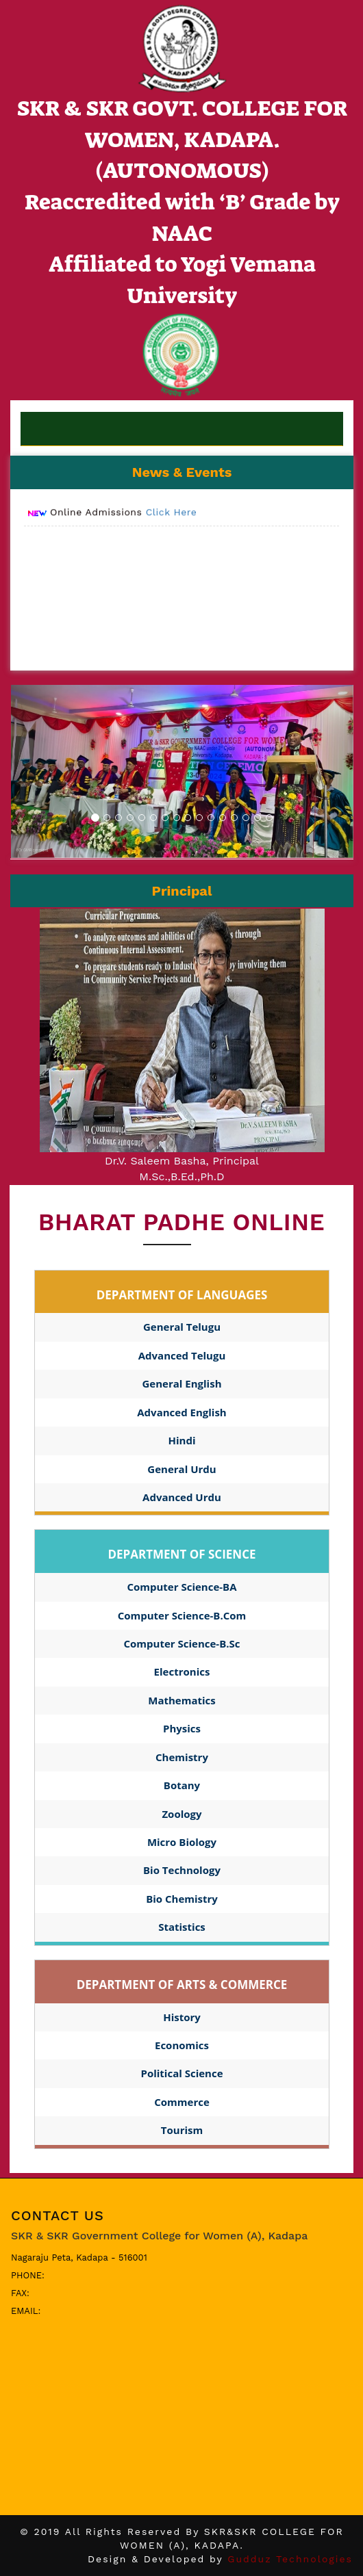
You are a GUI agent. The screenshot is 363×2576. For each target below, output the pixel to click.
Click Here (171, 517)
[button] (36, 771)
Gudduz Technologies (290, 2558)
